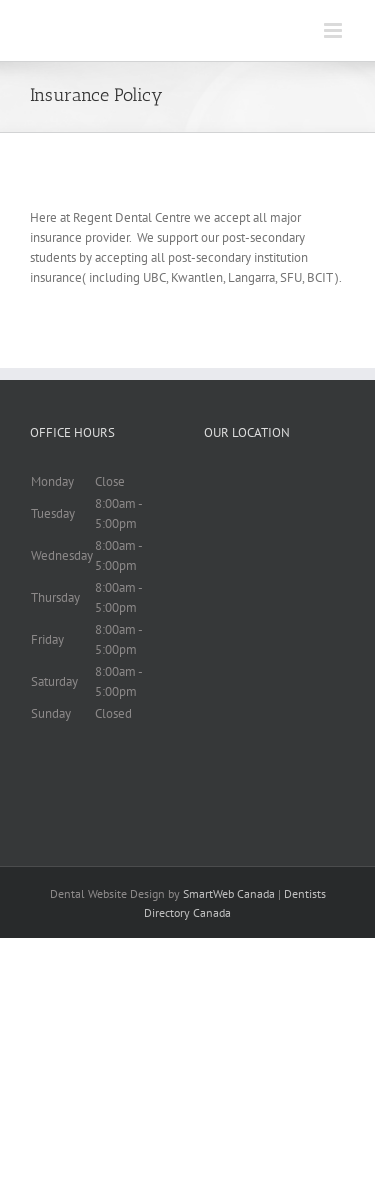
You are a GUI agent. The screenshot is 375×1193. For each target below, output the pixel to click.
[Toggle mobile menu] (334, 30)
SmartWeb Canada (229, 893)
